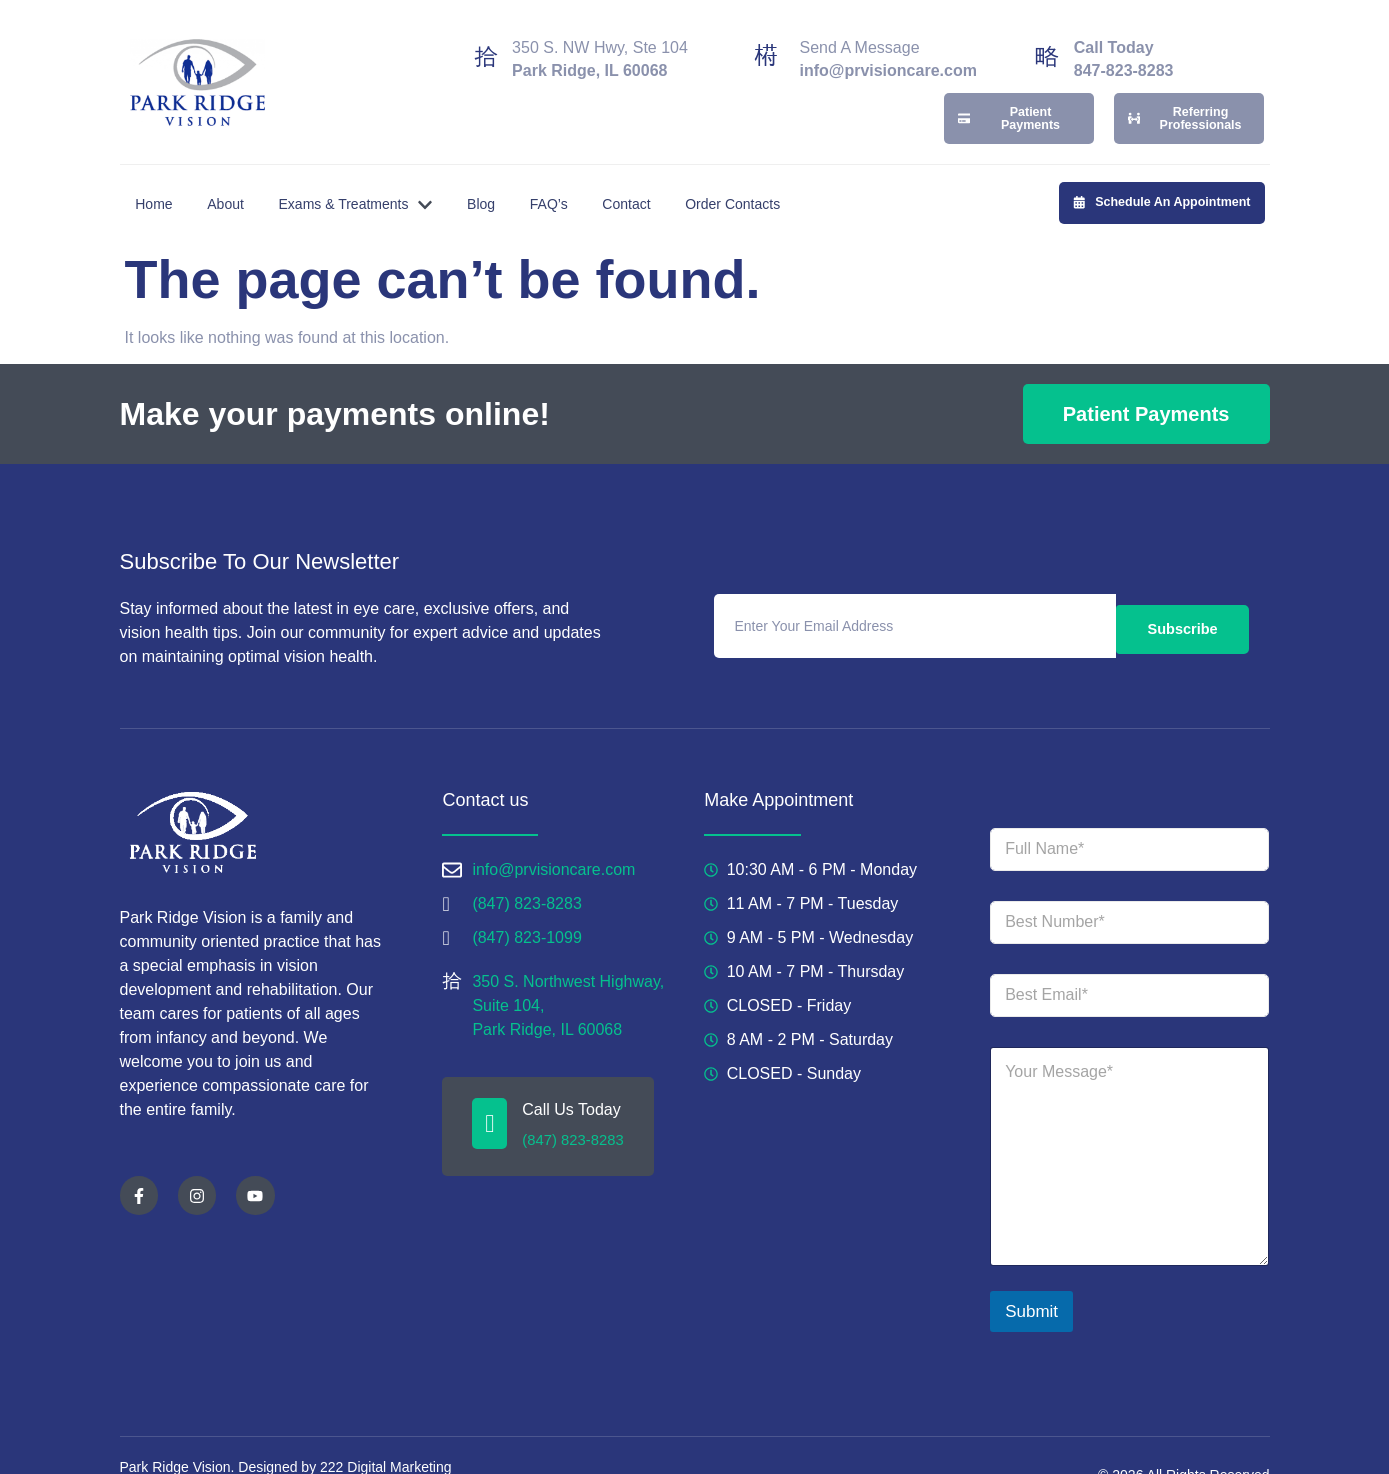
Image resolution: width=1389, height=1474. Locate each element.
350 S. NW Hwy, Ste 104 (600, 38)
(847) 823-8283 (571, 1106)
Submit (1031, 1283)
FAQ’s (568, 175)
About (226, 175)
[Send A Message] (766, 47)
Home (148, 175)
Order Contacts (765, 175)
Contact (652, 175)
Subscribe (1182, 597)
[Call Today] (1047, 47)
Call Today (1114, 38)
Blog (494, 175)
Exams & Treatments (362, 176)
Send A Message (859, 38)
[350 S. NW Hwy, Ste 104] (486, 47)
